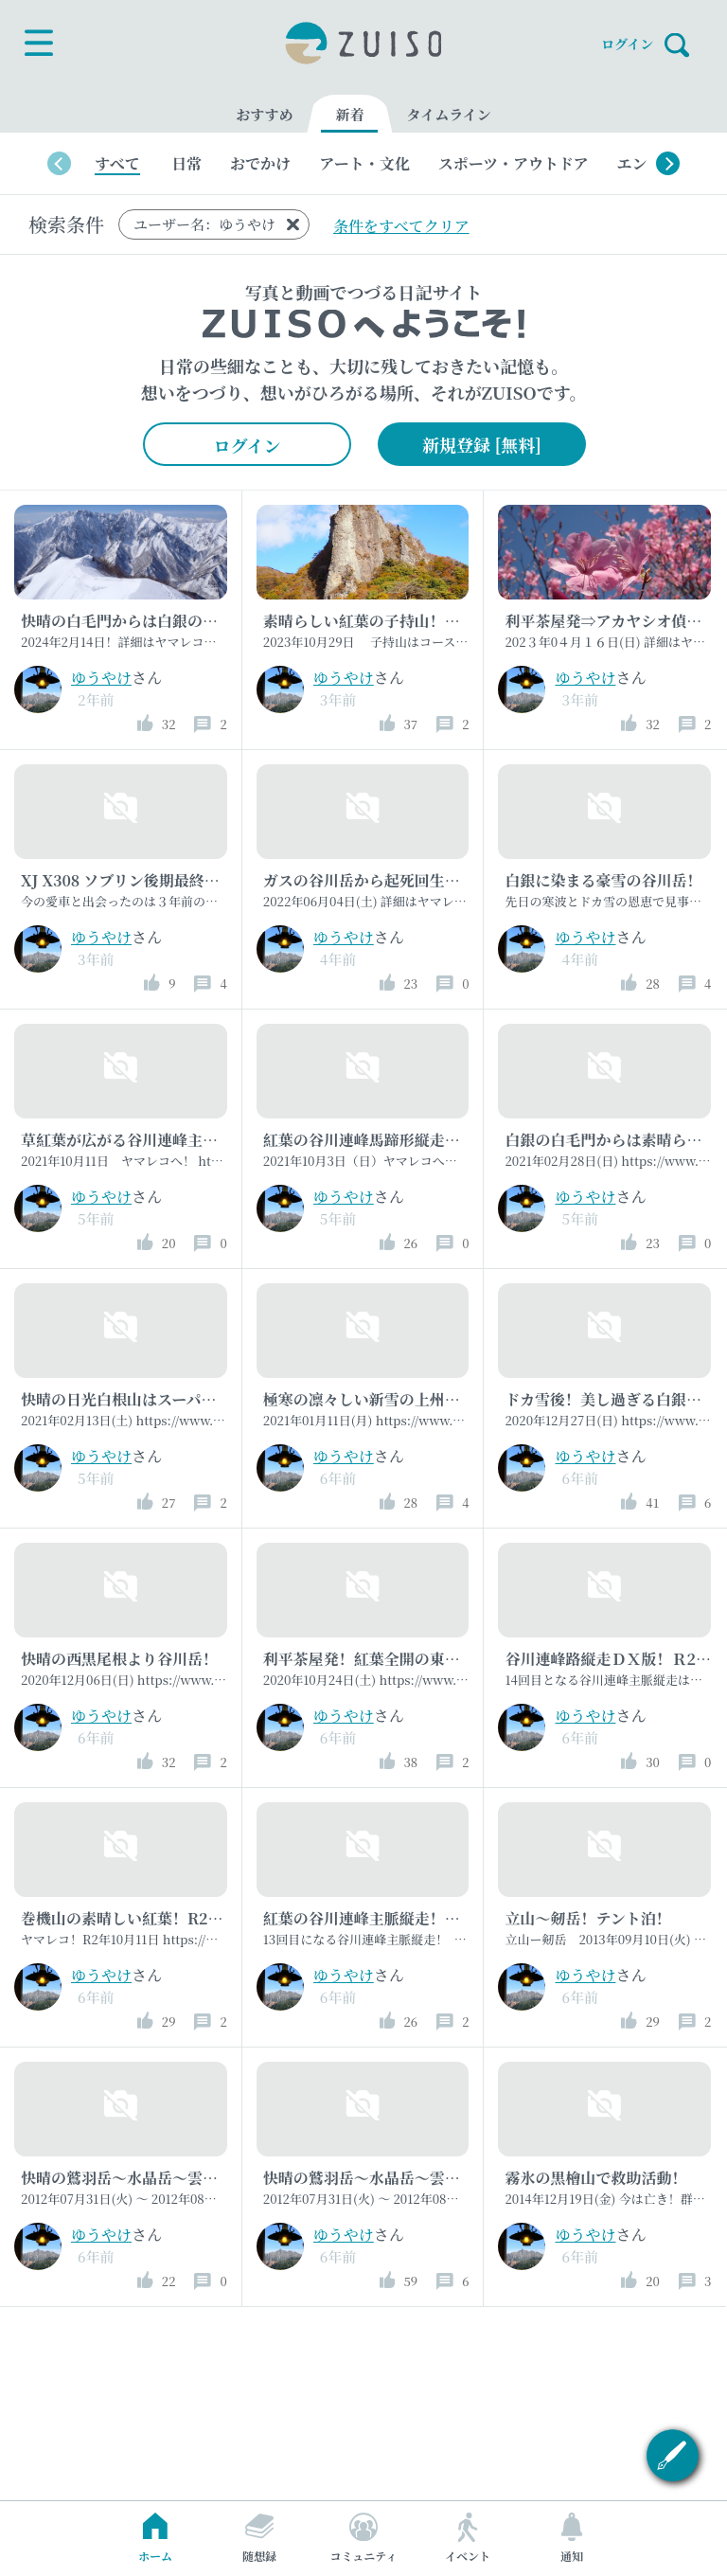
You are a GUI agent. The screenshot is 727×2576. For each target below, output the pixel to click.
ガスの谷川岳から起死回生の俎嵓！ (384, 880)
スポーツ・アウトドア (513, 163)
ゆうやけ (101, 678)
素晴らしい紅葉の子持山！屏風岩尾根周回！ (414, 621)
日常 (186, 163)
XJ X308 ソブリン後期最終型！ (128, 880)
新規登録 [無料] (481, 444)
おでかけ (260, 163)
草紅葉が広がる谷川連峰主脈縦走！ (142, 1140)
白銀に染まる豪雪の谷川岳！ (603, 880)
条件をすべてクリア (401, 226)
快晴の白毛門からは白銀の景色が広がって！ (172, 621)
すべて (117, 163)
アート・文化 (364, 163)
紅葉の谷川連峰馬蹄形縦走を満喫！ (384, 1140)
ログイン (627, 42)
